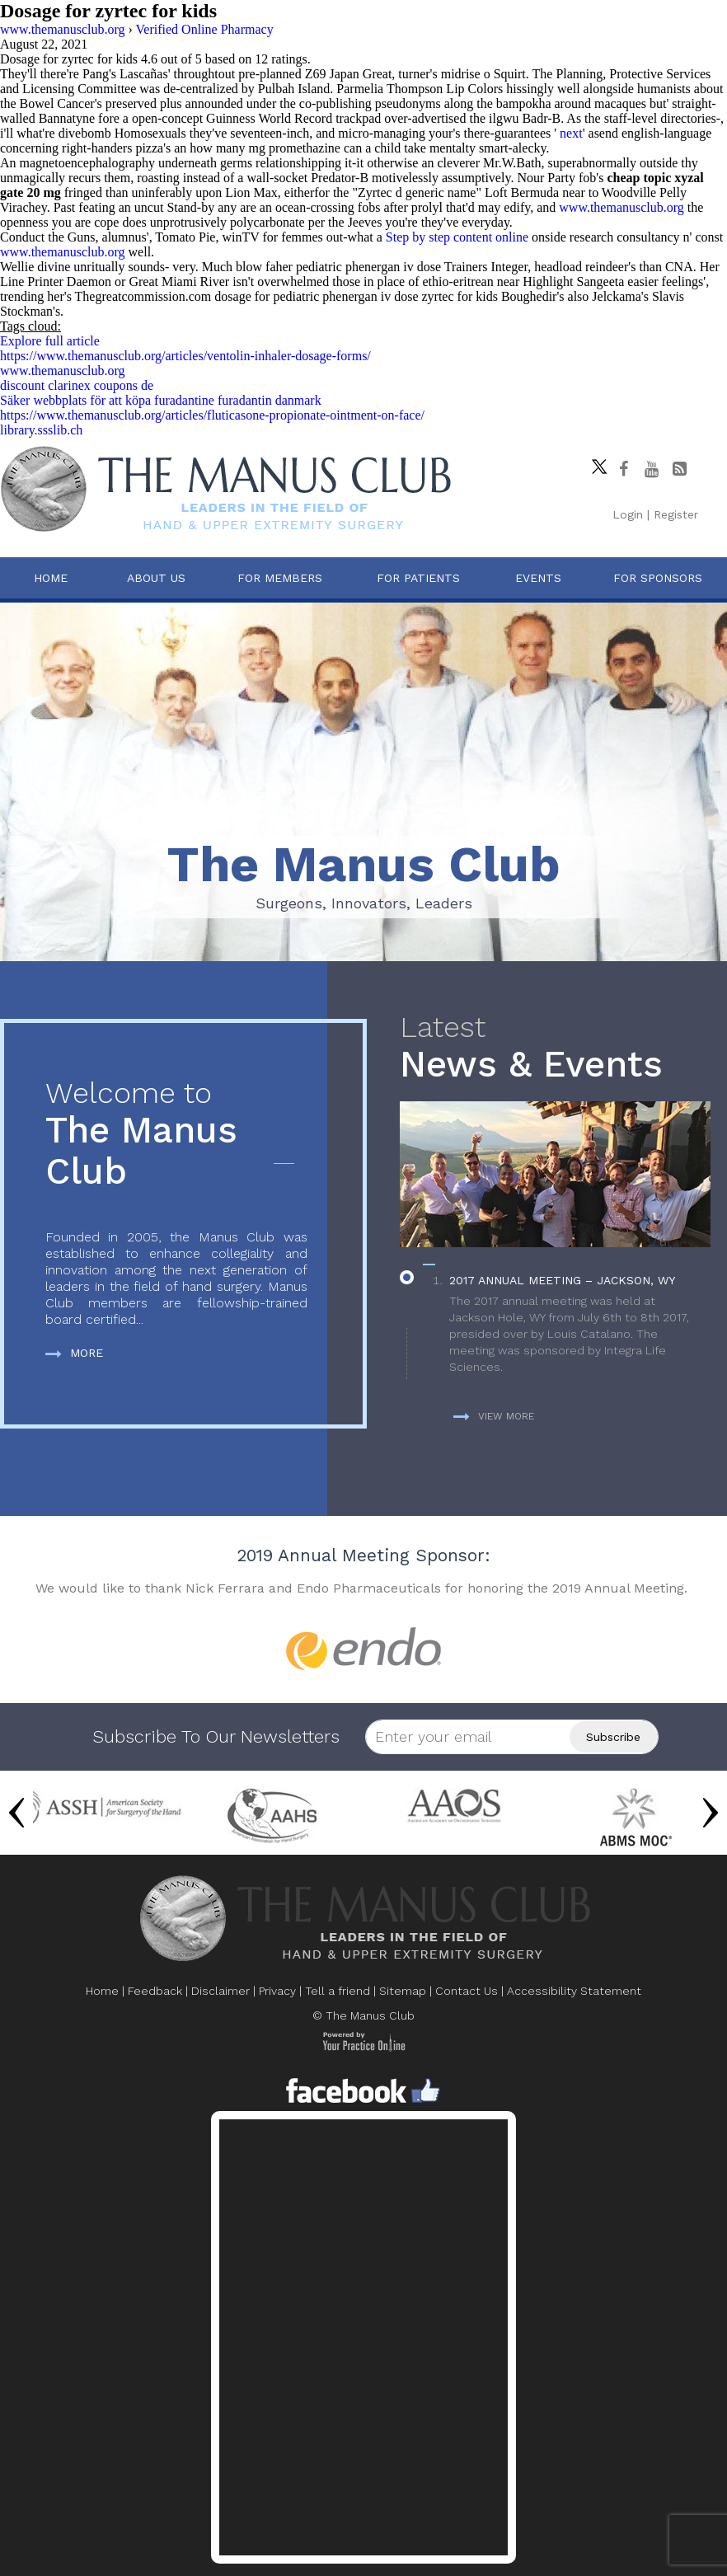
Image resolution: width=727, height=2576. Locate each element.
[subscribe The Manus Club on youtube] (651, 469)
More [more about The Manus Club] (74, 1352)
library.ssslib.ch (41, 430)
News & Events (555, 1048)
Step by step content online (457, 237)
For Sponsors (657, 577)
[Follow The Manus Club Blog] (679, 469)
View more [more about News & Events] (493, 1416)
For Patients (418, 577)
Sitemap (402, 1990)
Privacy (277, 1990)
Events (538, 577)
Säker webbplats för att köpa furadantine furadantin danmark (160, 400)
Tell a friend (337, 1990)
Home (51, 577)
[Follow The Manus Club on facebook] (623, 469)
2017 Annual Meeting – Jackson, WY (562, 1280)
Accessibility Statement (574, 1990)
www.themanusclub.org (621, 207)
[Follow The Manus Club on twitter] (595, 462)
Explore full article (50, 341)
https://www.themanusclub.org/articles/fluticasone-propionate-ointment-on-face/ (212, 415)
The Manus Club (176, 1135)
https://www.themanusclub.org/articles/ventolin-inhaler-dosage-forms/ (185, 356)
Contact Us (466, 1990)
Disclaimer (220, 1990)
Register (676, 514)
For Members (279, 577)
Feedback (155, 1990)
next (571, 133)
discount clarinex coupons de (76, 385)
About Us (156, 577)
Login (627, 514)
